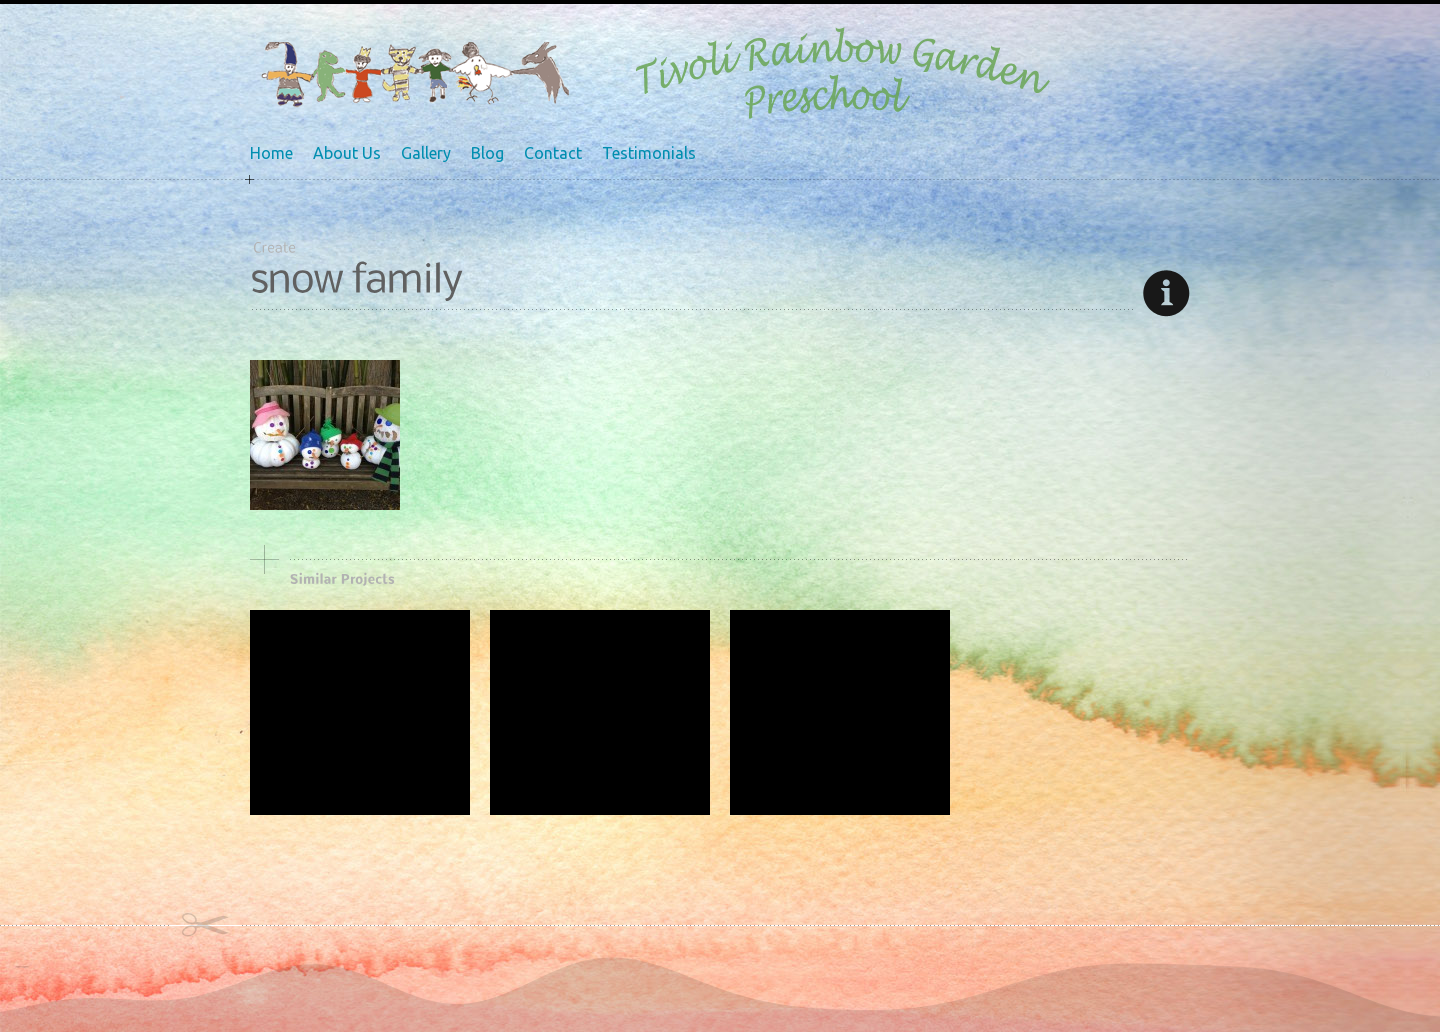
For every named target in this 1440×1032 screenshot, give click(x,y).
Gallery (426, 153)
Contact (553, 153)
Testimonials (649, 153)
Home (271, 153)
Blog (487, 153)
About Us (347, 153)
